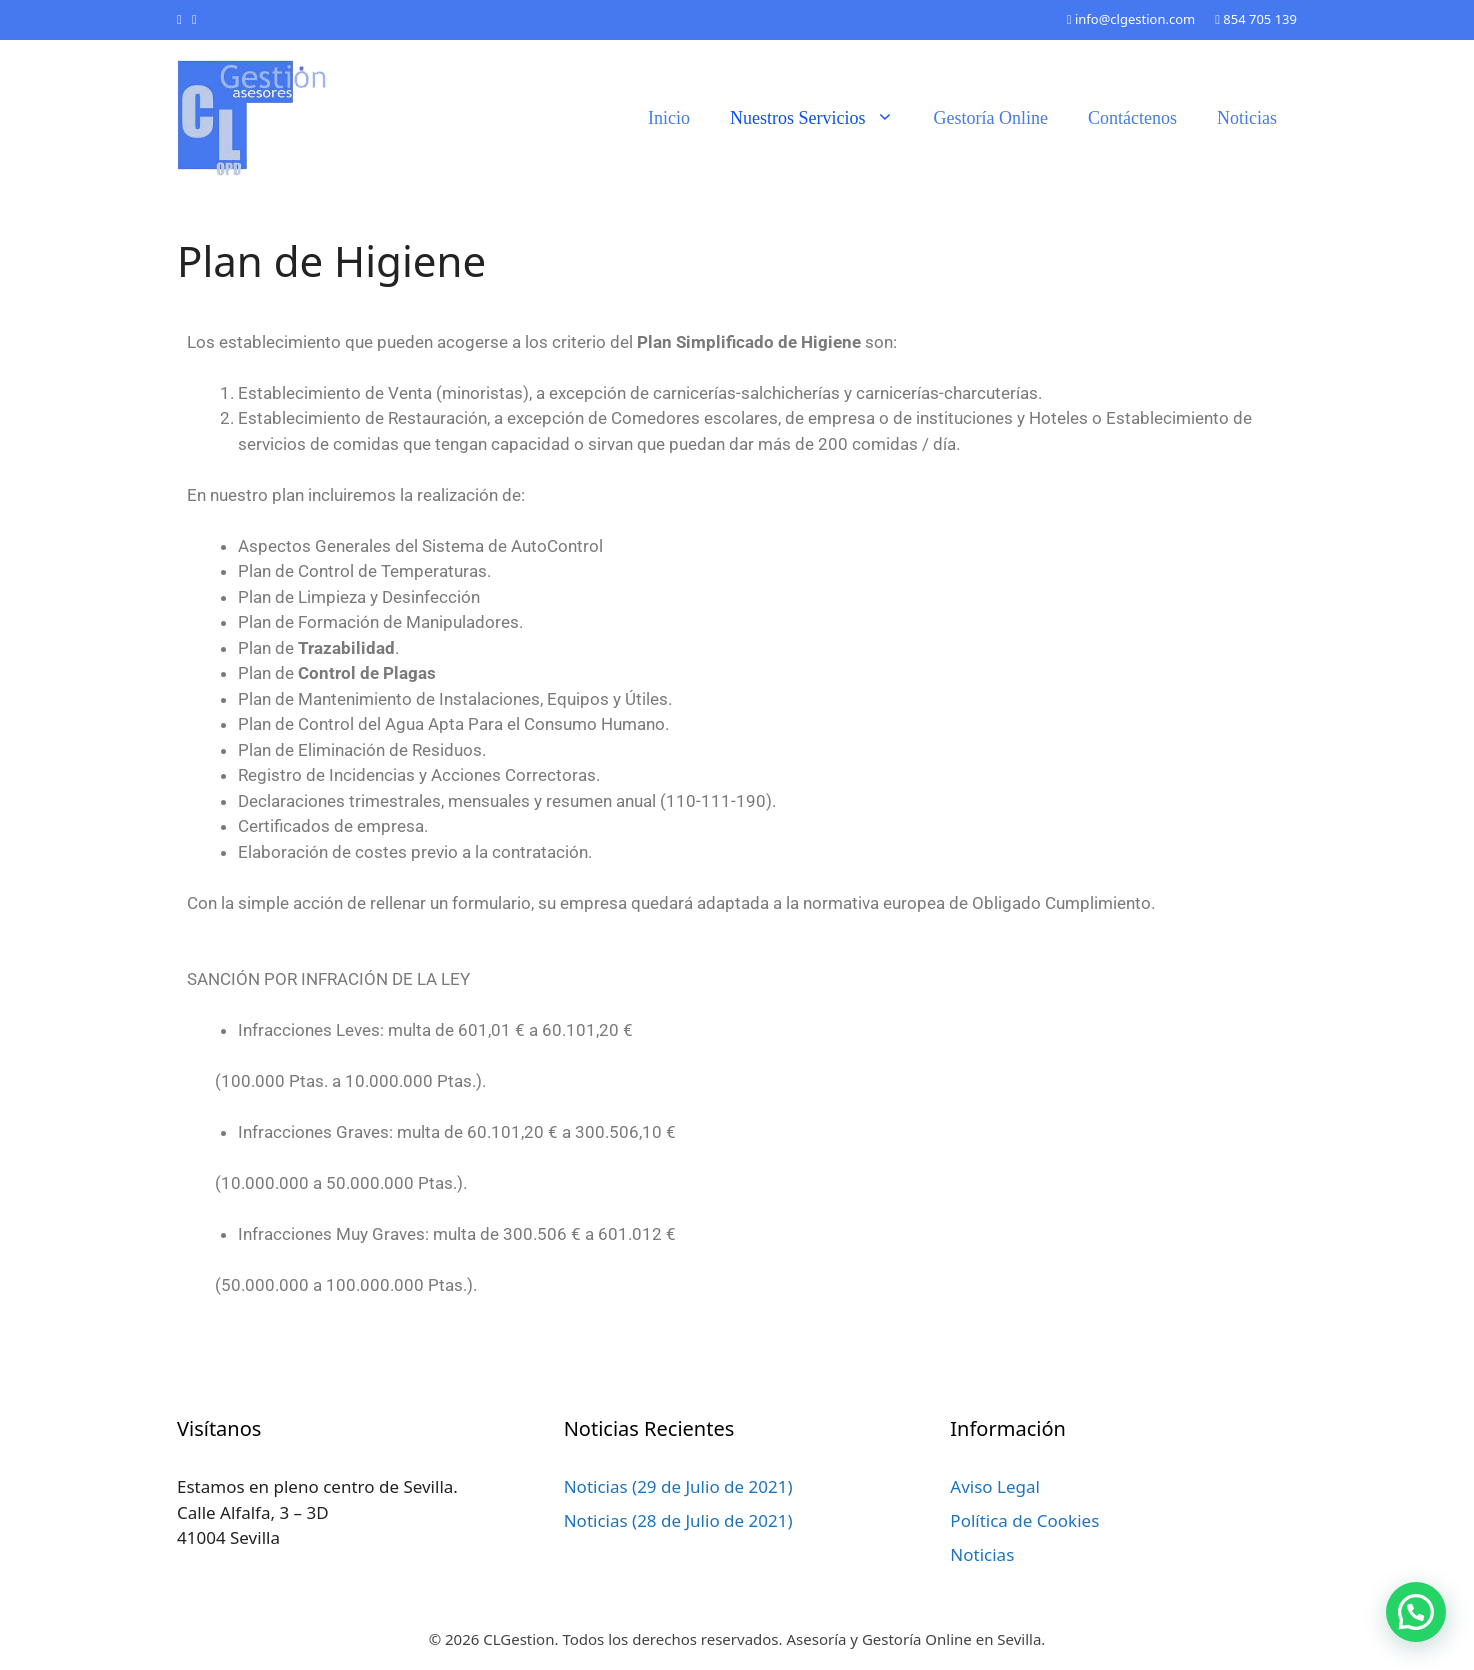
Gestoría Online (991, 118)
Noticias (1247, 118)
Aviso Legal (995, 1486)
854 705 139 (1256, 19)
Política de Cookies (1024, 1520)
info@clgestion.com (1131, 19)
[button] (1416, 1612)
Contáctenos (1132, 118)
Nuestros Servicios (821, 118)
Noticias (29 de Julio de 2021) (678, 1486)
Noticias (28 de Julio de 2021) (678, 1520)
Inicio (669, 118)
